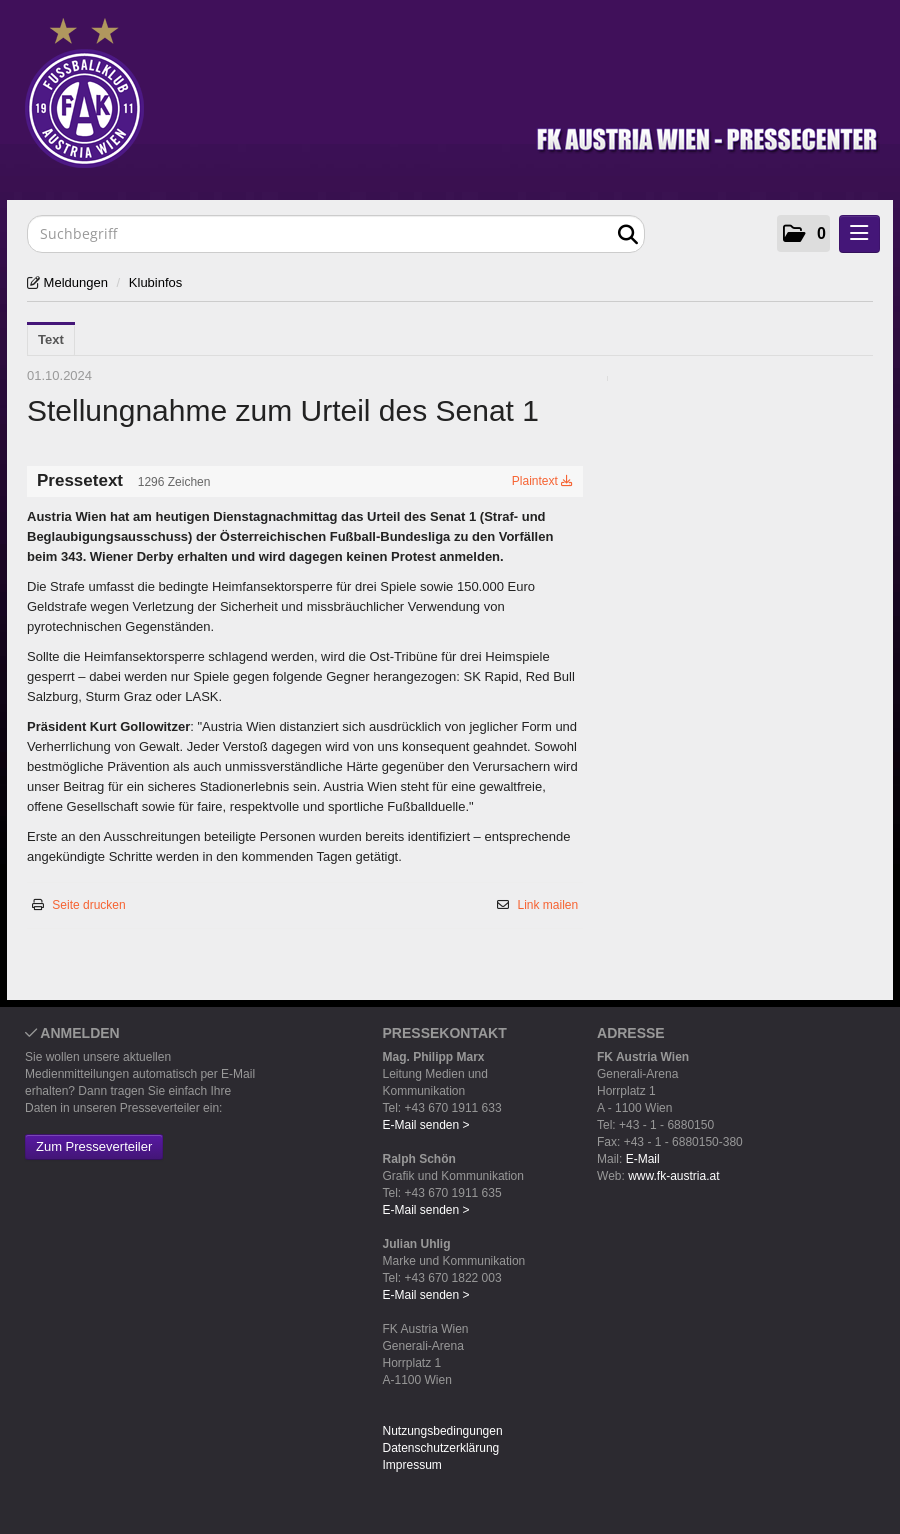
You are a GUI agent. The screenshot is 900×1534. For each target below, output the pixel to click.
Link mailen (548, 905)
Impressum (412, 1465)
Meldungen (74, 282)
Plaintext (542, 481)
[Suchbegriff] (336, 234)
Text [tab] (51, 339)
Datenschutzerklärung (441, 1448)
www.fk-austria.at (673, 1176)
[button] (803, 233)
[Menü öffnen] (859, 234)
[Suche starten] (627, 235)
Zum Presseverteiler (94, 1146)
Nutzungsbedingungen (443, 1431)
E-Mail (643, 1159)
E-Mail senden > (426, 1125)
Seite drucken (88, 905)
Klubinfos (155, 282)
